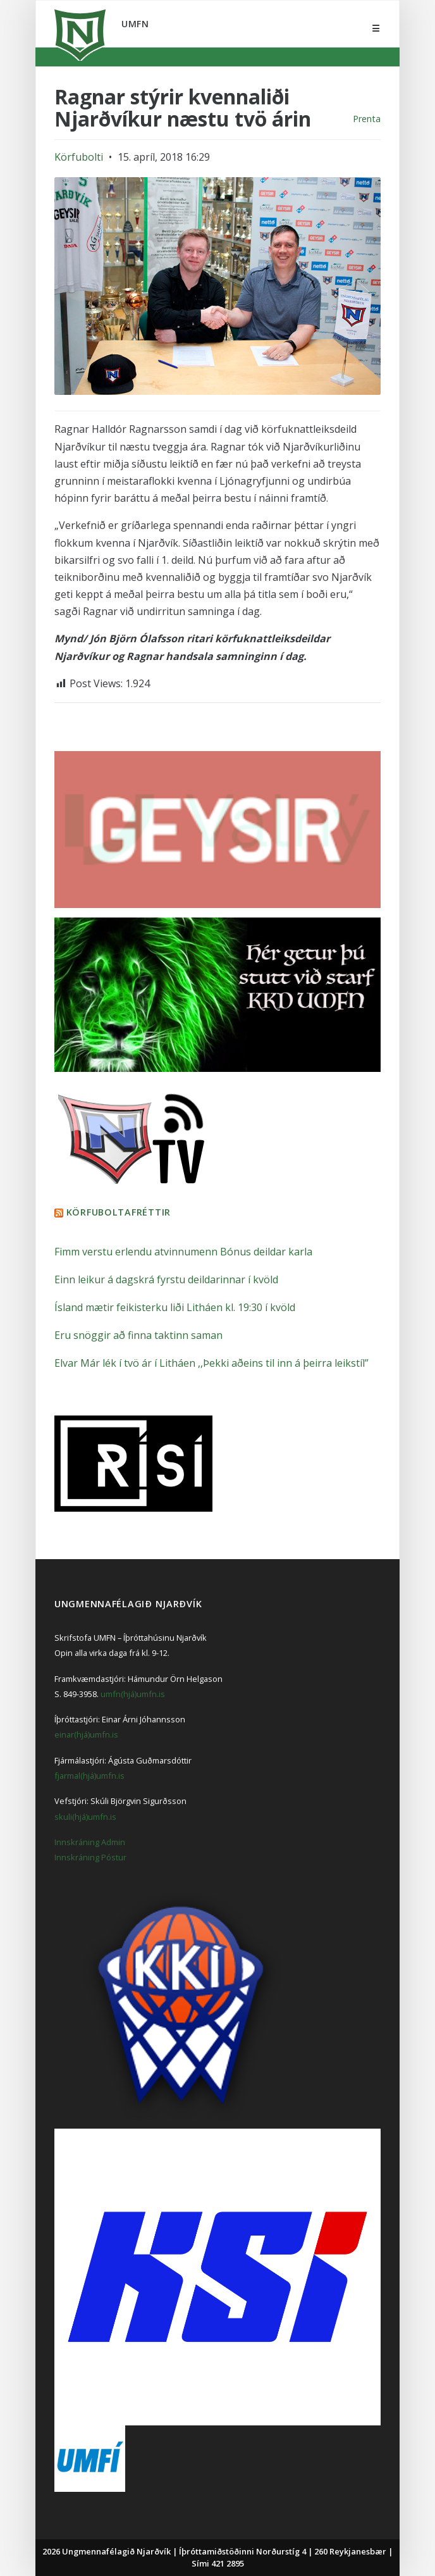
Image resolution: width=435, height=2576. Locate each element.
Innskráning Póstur (90, 1857)
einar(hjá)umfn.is (86, 1734)
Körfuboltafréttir (118, 1212)
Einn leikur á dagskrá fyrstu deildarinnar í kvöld (166, 1279)
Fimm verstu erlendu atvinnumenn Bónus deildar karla (183, 1252)
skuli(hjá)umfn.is (85, 1816)
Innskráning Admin (89, 1842)
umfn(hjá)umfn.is (133, 1694)
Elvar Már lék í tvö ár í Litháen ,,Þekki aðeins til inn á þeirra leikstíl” (211, 1363)
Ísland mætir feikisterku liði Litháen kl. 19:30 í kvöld (174, 1307)
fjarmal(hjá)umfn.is (89, 1775)
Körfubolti (78, 157)
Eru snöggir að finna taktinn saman (138, 1335)
